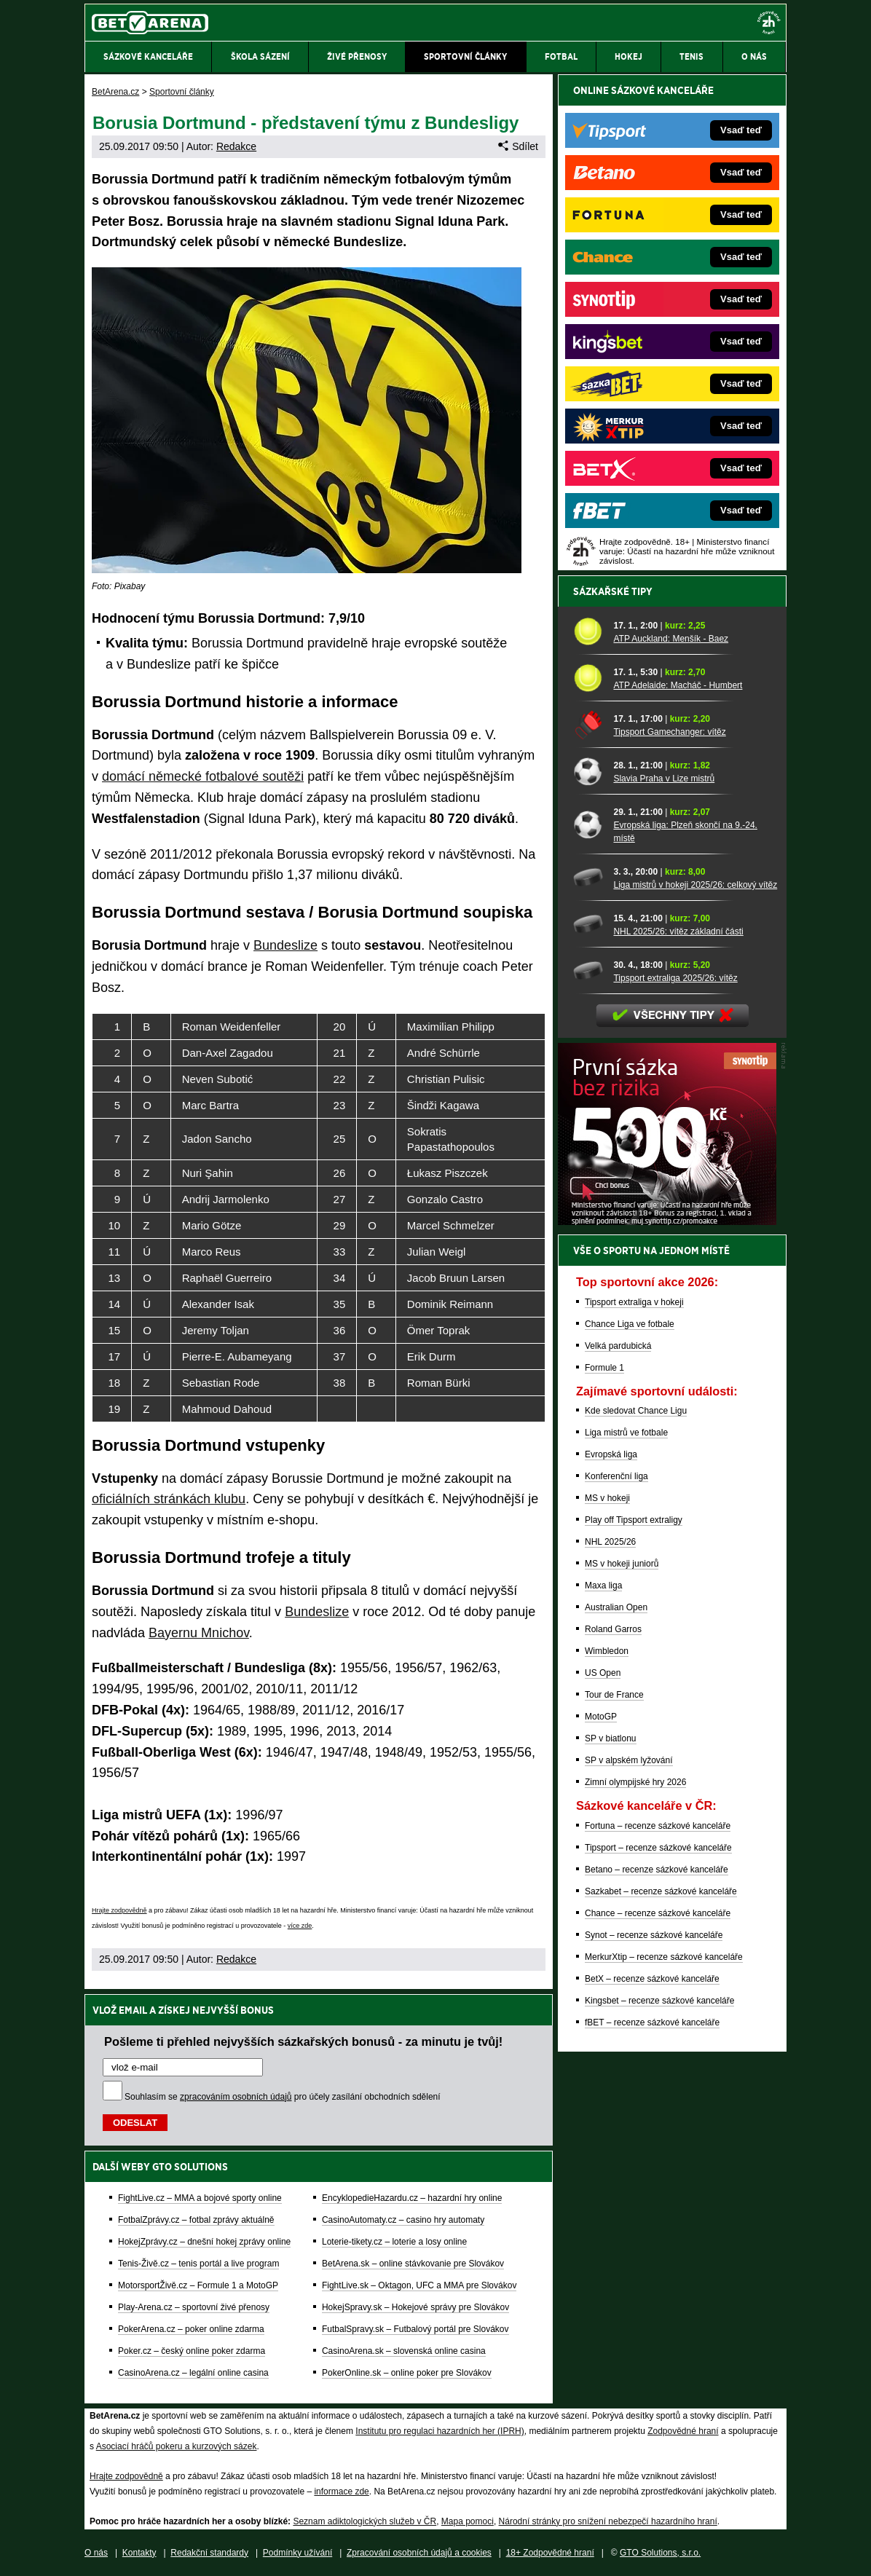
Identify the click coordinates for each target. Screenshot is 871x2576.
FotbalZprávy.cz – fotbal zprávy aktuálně (196, 2220)
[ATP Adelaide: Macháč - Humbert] (588, 677)
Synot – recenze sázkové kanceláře (653, 1935)
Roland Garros (613, 1629)
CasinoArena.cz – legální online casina (193, 2373)
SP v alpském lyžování (629, 1760)
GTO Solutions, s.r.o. (660, 2553)
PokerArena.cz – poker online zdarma (191, 2329)
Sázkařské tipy (613, 591)
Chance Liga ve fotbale (629, 1324)
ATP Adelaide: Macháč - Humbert (677, 685)
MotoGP (601, 1717)
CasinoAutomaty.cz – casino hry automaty (403, 2220)
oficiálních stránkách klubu (168, 1499)
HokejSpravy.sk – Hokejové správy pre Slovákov (415, 2307)
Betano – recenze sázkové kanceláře (656, 1869)
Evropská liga (611, 1454)
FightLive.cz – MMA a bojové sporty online (200, 2198)
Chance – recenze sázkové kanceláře (657, 1913)
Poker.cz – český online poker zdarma (191, 2351)
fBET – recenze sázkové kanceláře (652, 2022)
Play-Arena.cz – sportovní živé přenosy (193, 2307)
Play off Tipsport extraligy (633, 1520)
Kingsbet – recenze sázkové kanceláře (659, 2001)
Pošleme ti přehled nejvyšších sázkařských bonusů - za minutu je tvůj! (303, 2041)
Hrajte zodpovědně (119, 1910)
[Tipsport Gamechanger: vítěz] (588, 724)
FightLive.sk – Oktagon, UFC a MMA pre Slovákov (419, 2285)
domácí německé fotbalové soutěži (203, 776)
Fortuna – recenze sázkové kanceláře (657, 1826)
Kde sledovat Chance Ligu (636, 1411)
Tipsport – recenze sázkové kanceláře (658, 1848)
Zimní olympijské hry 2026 (635, 1782)
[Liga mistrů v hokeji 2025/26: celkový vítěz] (588, 877)
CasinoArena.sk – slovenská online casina (404, 2351)
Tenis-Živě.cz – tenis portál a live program (198, 2263)
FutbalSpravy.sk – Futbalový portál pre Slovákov (415, 2329)
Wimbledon (606, 1651)
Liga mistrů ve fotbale (626, 1432)
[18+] (769, 22)
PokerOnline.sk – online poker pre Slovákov (407, 2373)
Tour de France (614, 1695)
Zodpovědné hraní (682, 2431)
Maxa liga (603, 1585)
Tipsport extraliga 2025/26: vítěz (675, 978)
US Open (602, 1673)
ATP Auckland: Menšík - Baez (670, 639)
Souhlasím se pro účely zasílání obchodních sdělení (283, 2097)
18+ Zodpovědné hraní (550, 2553)
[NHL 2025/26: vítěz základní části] (588, 923)
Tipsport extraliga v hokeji (634, 1302)
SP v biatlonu (610, 1738)
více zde (300, 1925)
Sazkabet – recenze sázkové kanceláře (661, 1891)
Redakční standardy (209, 2553)
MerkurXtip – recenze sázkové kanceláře (664, 1957)
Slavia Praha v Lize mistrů (663, 778)
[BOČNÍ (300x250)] (667, 1221)
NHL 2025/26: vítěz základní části (678, 931)
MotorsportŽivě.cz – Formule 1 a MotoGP (198, 2285)
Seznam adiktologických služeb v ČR (364, 2521)
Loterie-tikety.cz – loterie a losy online (394, 2242)
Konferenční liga (616, 1476)
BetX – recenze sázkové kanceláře (652, 1979)
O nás (96, 2553)
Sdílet (518, 146)
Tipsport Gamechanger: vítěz (669, 732)
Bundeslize (285, 945)
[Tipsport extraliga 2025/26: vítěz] (588, 970)
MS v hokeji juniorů (621, 1564)
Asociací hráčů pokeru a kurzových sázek (176, 2446)
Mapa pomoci (467, 2521)
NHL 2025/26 (610, 1542)
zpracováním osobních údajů (235, 2097)
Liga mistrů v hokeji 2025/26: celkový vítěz (695, 885)
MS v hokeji (607, 1498)
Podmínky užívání (297, 2553)
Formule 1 (604, 1368)
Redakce (236, 146)
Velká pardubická (618, 1346)
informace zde (341, 2491)
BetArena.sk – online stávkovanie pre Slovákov (413, 2263)
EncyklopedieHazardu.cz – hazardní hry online (412, 2198)
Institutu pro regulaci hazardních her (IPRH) (439, 2431)
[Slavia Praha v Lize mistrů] (588, 770)
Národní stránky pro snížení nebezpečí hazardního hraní (608, 2521)
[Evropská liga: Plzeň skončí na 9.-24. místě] (588, 824)
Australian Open (616, 1607)
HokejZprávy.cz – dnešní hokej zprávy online (204, 2242)
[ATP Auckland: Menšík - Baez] (588, 631)
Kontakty (139, 2553)
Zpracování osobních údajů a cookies (419, 2553)
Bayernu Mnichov (199, 1633)
